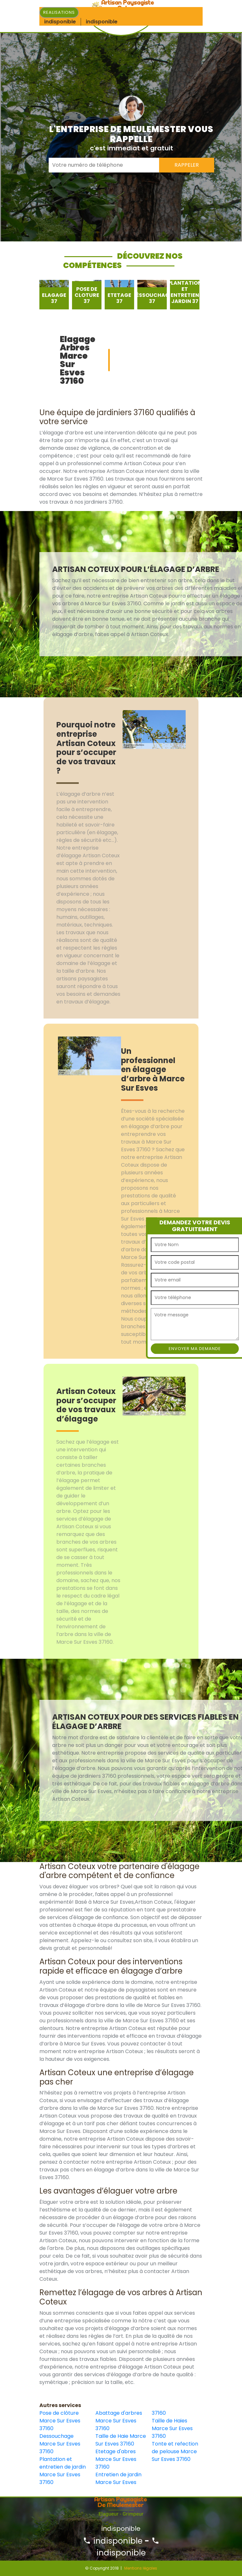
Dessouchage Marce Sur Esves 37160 (59, 2443)
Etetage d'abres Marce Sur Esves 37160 (115, 2459)
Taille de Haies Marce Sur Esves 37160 (172, 2428)
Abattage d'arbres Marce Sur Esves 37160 (118, 2420)
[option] (54, 294)
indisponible (112, 2541)
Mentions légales (140, 2568)
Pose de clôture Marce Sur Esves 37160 (59, 2420)
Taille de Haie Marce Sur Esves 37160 (120, 2439)
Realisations (59, 12)
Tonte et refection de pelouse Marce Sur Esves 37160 (175, 2451)
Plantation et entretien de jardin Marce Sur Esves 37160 (62, 2470)
